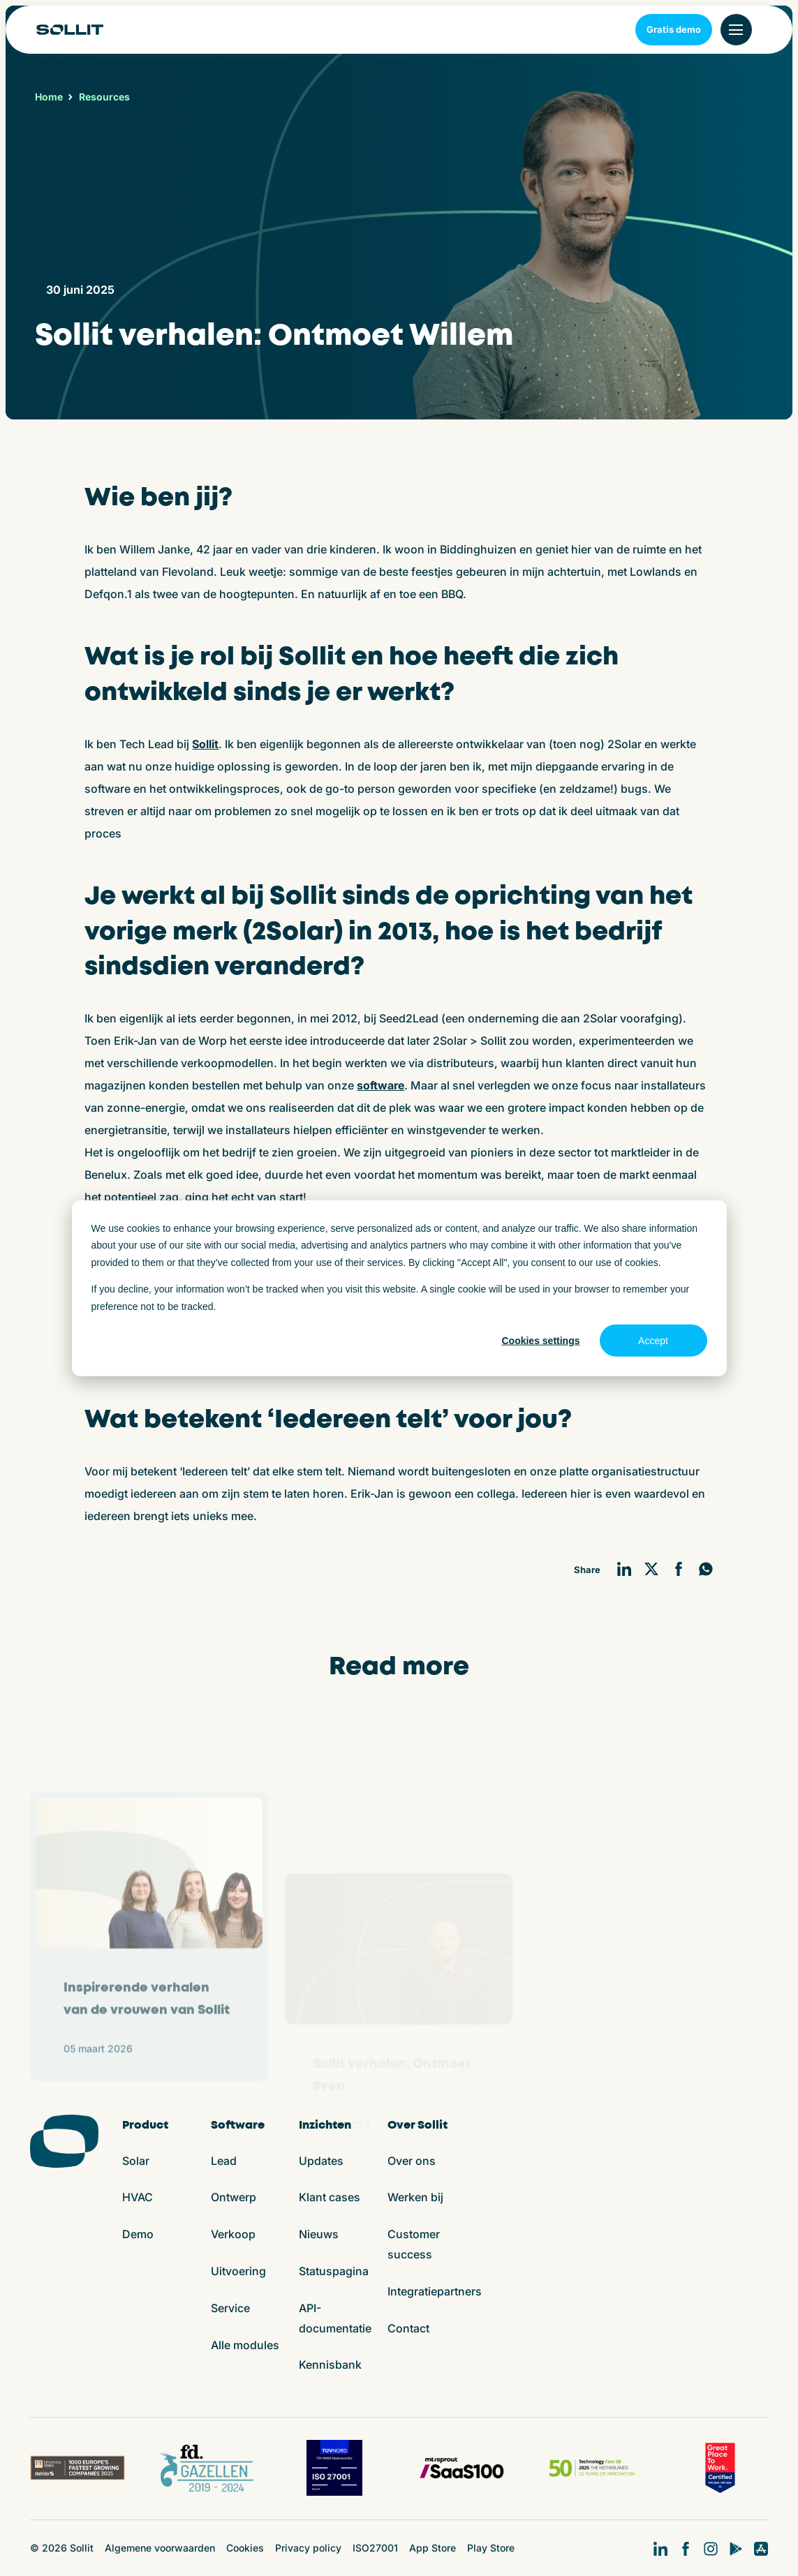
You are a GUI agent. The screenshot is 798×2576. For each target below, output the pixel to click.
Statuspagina (334, 2271)
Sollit (205, 744)
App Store (432, 2548)
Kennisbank (330, 2365)
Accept (653, 1340)
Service (230, 2308)
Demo (138, 2234)
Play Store (491, 2548)
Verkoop (233, 2234)
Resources (104, 97)
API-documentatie (335, 2318)
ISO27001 (375, 2548)
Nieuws (319, 2234)
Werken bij (415, 2197)
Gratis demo (673, 29)
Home (49, 97)
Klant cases (329, 2197)
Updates (321, 2161)
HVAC (137, 2197)
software (380, 1085)
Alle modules (245, 2345)
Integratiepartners (434, 2291)
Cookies (245, 2548)
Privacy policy (308, 2548)
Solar (135, 2161)
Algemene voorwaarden (160, 2548)
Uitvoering (238, 2271)
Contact (408, 2328)
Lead (224, 2161)
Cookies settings (540, 1340)
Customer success (413, 2244)
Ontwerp (233, 2197)
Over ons (411, 2161)
